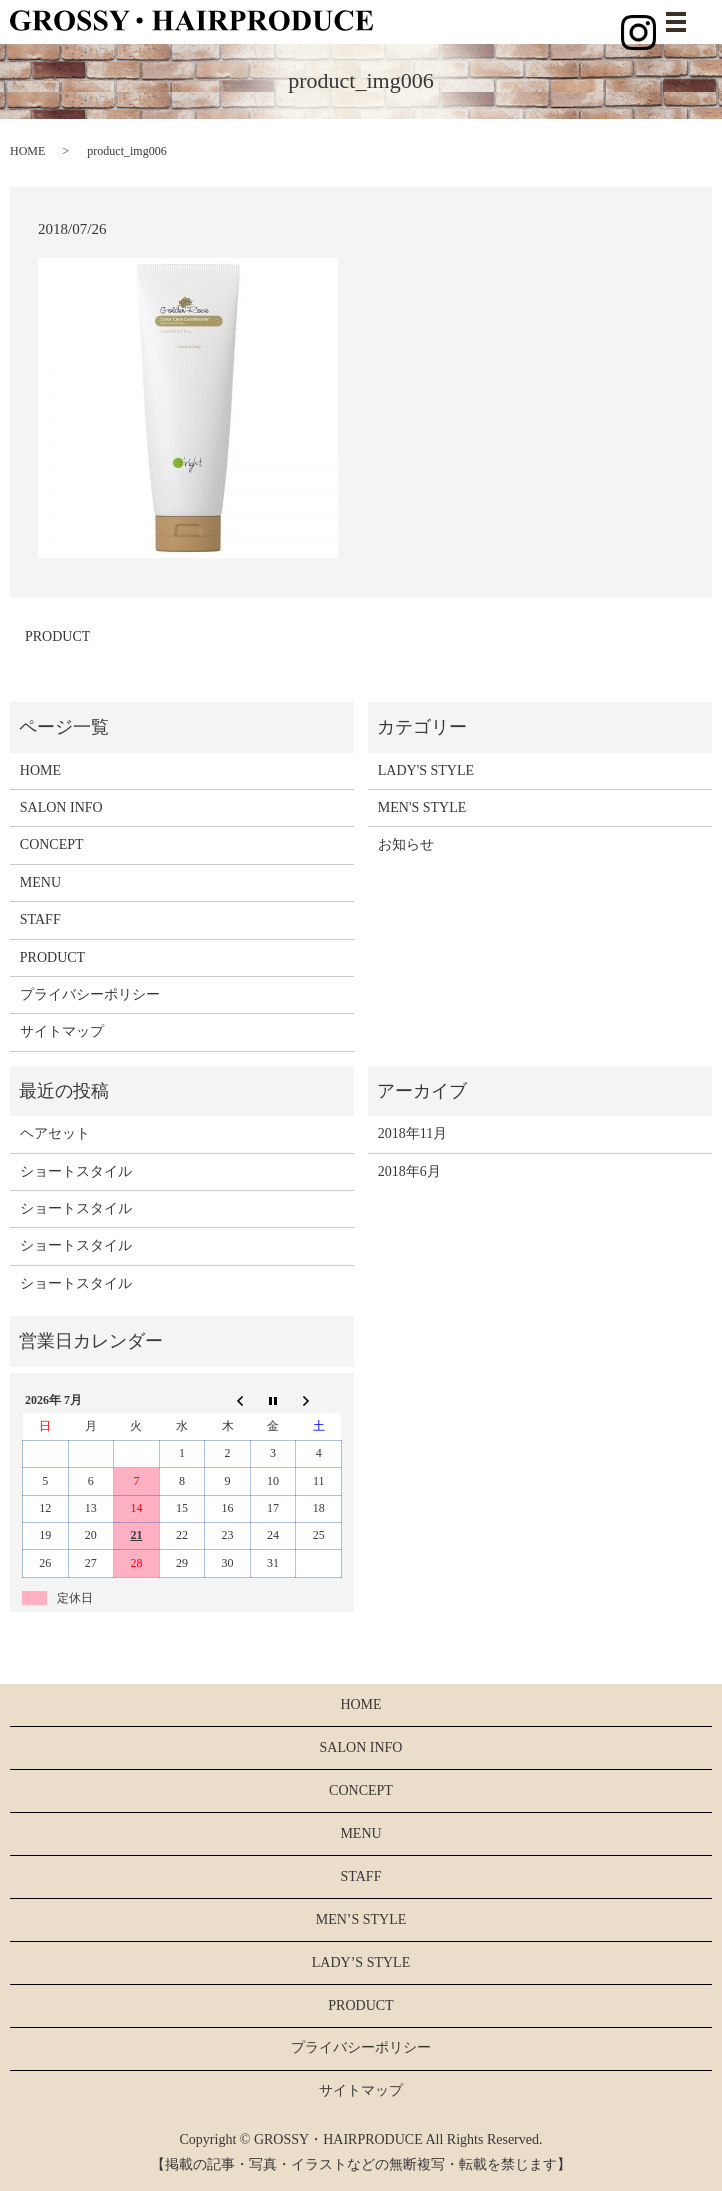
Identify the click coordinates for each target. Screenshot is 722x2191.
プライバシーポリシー (90, 994)
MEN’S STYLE (361, 1919)
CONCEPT (52, 844)
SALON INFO (61, 807)
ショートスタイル (76, 1171)
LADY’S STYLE (361, 1962)
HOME (27, 151)
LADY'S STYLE (426, 770)
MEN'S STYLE (422, 807)
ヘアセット (55, 1133)
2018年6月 (409, 1171)
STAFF (40, 919)
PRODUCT (57, 636)
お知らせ (406, 844)
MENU (40, 882)
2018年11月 (412, 1133)
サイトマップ (62, 1031)
